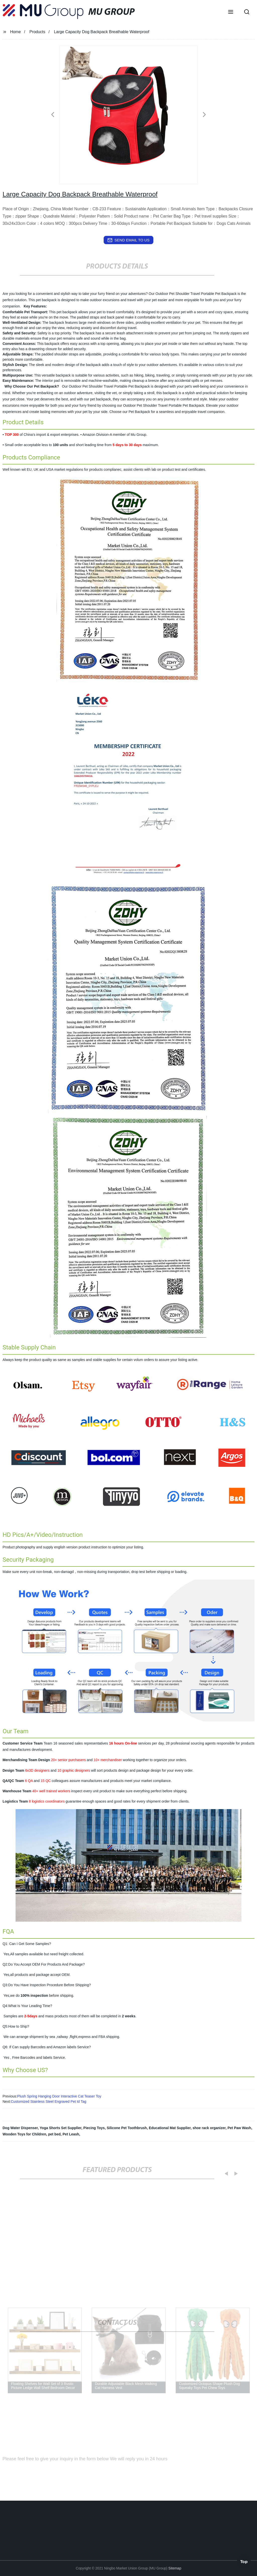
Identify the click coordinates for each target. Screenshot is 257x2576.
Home (15, 32)
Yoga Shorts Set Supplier (60, 2128)
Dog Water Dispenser (20, 2128)
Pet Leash (70, 2134)
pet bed (54, 2134)
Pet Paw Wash (239, 2128)
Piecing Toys (94, 2128)
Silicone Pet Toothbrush (127, 2128)
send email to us (128, 240)
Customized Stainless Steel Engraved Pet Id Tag (48, 2101)
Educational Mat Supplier (169, 2128)
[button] (230, 12)
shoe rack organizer (209, 2128)
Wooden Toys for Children (24, 2134)
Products (37, 32)
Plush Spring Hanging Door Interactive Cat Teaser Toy (59, 2096)
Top (244, 2560)
